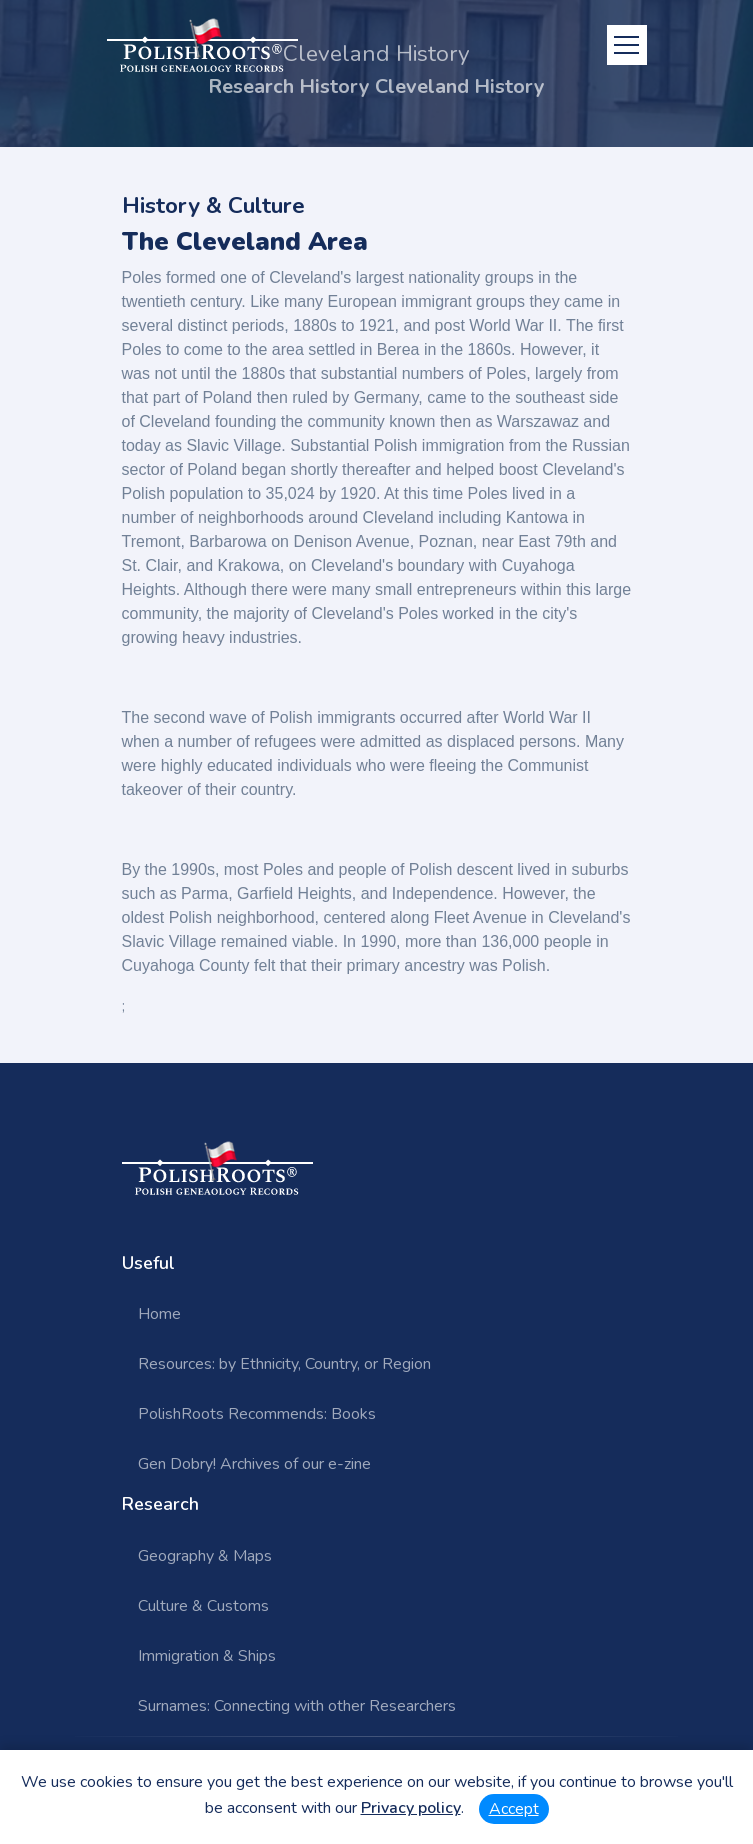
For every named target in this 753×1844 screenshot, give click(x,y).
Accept (514, 1809)
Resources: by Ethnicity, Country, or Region (284, 1364)
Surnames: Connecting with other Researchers (297, 1706)
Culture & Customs (203, 1606)
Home (159, 1314)
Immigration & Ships (207, 1656)
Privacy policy (411, 1808)
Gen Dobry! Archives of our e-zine (254, 1464)
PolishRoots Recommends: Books (257, 1414)
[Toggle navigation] (627, 45)
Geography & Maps (205, 1556)
